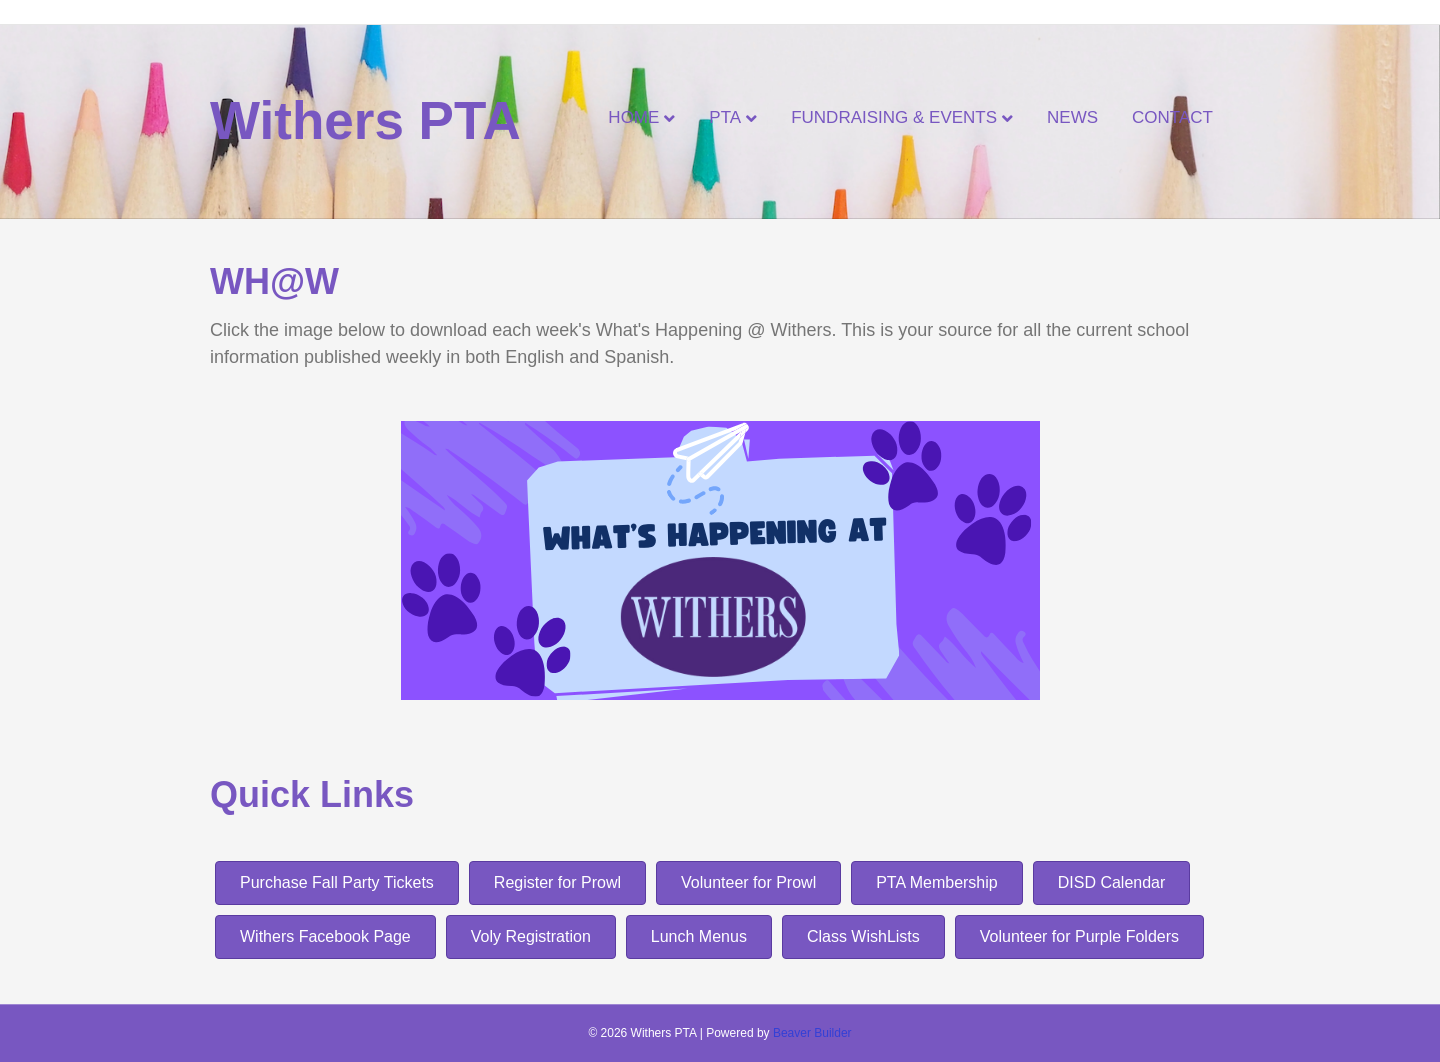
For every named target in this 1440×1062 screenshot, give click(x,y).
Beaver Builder (812, 1033)
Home (633, 117)
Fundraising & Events (894, 117)
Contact (1172, 117)
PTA (725, 117)
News (1072, 117)
